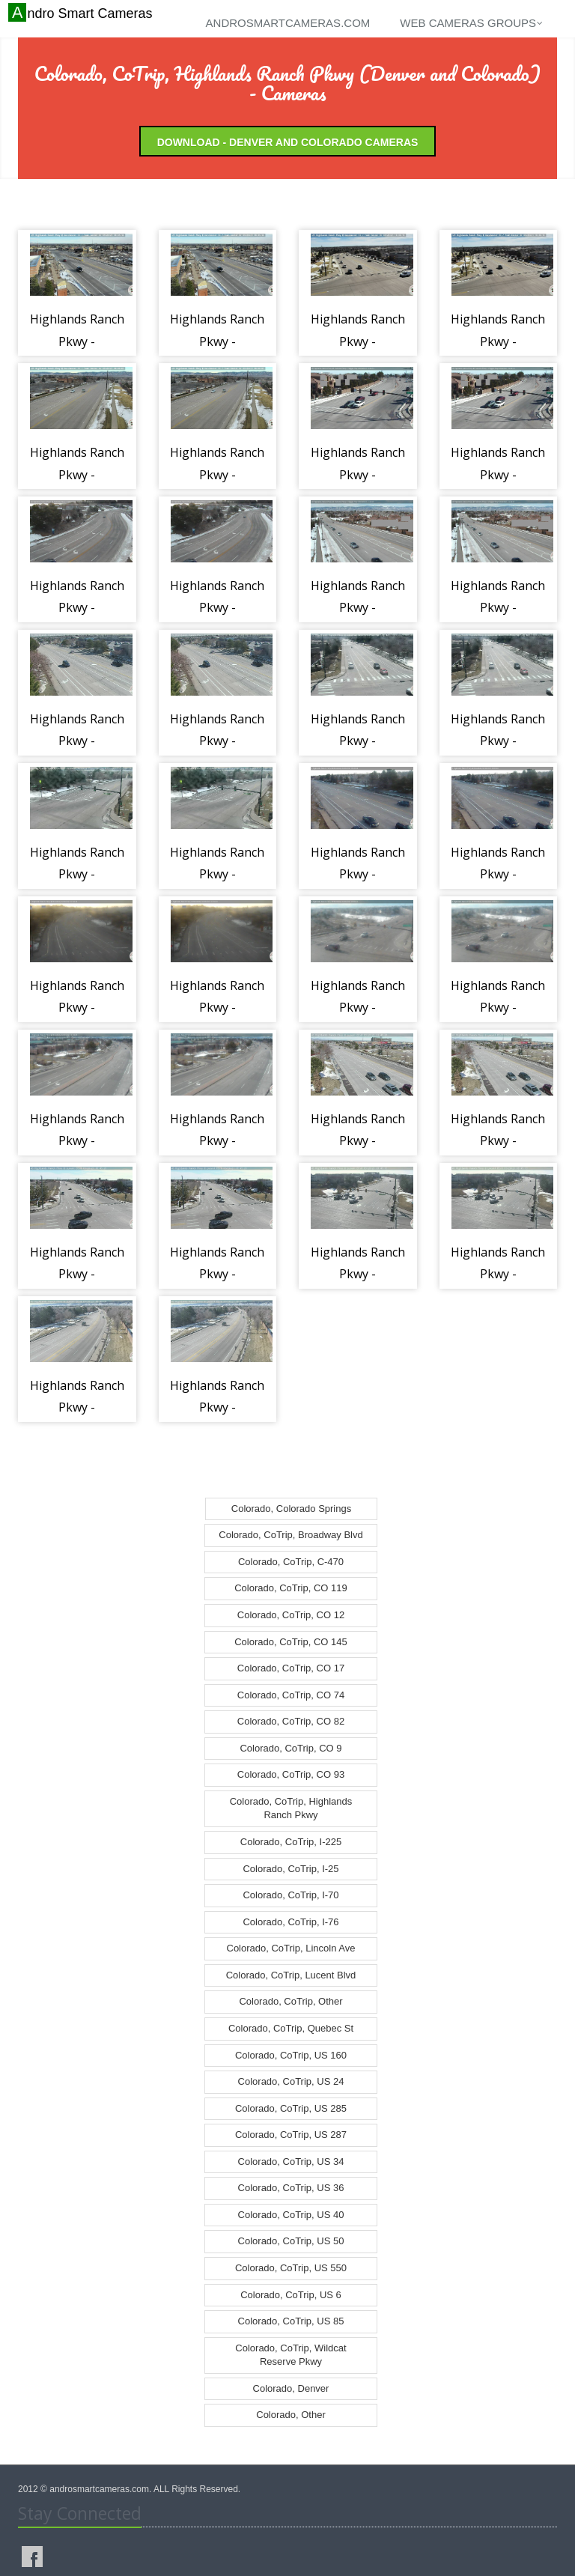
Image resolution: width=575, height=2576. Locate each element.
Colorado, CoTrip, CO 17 (290, 1668)
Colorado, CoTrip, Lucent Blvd (291, 1975)
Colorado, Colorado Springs (291, 1508)
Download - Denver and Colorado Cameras (288, 142)
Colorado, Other (291, 2414)
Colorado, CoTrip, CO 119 (290, 1588)
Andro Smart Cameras (82, 13)
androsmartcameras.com (288, 22)
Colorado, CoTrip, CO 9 (290, 1748)
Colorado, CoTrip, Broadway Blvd (290, 1534)
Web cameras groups (471, 22)
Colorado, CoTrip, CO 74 (290, 1695)
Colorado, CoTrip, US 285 (291, 2108)
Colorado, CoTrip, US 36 (291, 2187)
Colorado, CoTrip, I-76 (290, 1922)
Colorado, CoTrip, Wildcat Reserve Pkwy (290, 2355)
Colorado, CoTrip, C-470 (291, 1561)
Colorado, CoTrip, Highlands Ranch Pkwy (291, 1808)
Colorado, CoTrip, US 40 (291, 2214)
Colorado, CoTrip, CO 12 (290, 1614)
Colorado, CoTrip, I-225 (290, 1841)
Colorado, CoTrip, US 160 (291, 2055)
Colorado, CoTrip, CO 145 (290, 1641)
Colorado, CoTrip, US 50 (291, 2241)
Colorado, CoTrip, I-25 (290, 1868)
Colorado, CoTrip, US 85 (291, 2321)
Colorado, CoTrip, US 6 (290, 2294)
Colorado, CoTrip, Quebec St (290, 2028)
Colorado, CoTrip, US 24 (291, 2081)
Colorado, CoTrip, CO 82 (290, 1721)
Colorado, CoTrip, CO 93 (290, 1774)
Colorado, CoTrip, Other (290, 2001)
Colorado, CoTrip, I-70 (290, 1895)
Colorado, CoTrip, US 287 (291, 2134)
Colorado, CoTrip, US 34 (291, 2161)
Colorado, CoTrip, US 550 (291, 2267)
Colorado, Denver (291, 2388)
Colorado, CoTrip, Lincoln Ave (291, 1948)
